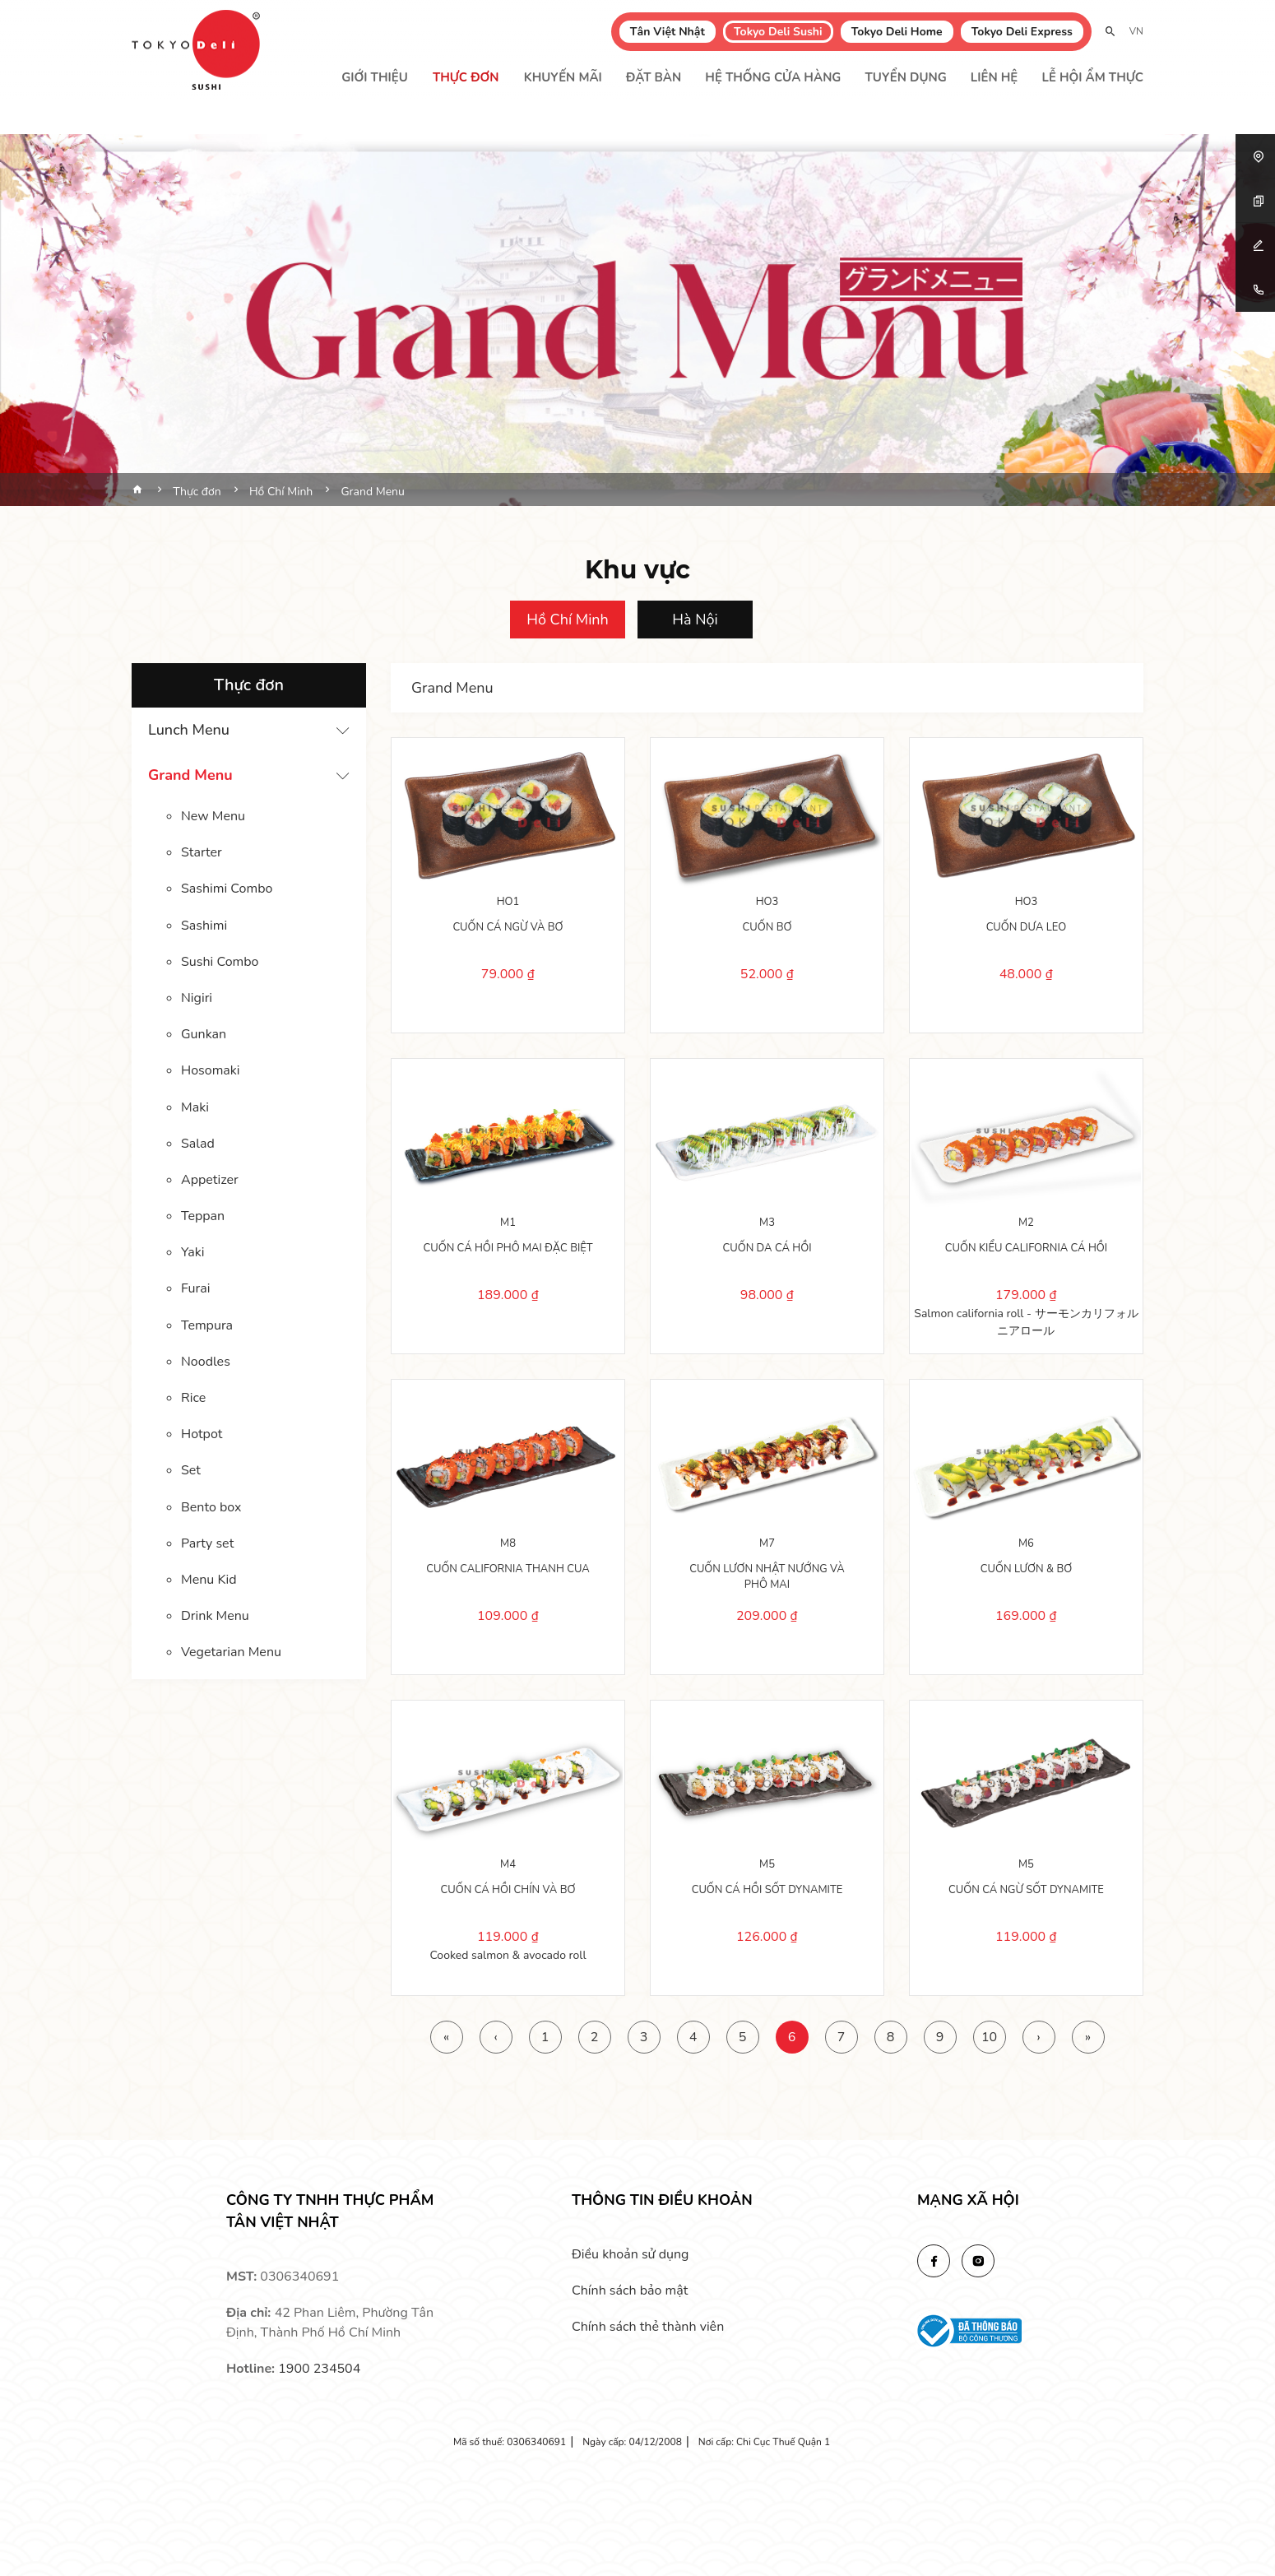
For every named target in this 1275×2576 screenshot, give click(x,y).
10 (989, 2037)
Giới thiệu (374, 77)
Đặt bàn (653, 77)
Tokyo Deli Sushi (778, 31)
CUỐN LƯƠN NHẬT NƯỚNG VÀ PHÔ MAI (767, 1575)
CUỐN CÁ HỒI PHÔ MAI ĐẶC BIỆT (507, 1246)
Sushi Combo (219, 961)
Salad (198, 1142)
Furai (195, 1287)
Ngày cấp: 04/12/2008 (632, 2441)
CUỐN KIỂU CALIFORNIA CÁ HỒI (1026, 1246)
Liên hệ (994, 77)
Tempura (207, 1323)
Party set (207, 1540)
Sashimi (204, 925)
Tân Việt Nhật (667, 31)
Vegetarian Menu (231, 1649)
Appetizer (210, 1178)
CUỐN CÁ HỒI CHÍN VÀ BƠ (508, 1888)
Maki (195, 1106)
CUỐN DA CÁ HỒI (766, 1246)
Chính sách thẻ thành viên (648, 2327)
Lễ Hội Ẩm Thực (1092, 77)
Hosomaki (210, 1070)
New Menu (213, 816)
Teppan (203, 1214)
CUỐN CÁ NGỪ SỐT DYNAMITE (1026, 1888)
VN (1136, 31)
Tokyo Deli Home (897, 31)
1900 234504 (319, 2369)
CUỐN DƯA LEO (1026, 925)
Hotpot (201, 1432)
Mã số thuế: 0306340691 (509, 2441)
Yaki (193, 1251)
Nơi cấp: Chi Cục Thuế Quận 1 (764, 2441)
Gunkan (203, 1033)
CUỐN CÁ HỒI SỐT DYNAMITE (767, 1888)
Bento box (211, 1504)
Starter (201, 852)
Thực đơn (466, 77)
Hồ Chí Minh (567, 619)
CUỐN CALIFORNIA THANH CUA (508, 1567)
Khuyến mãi (563, 77)
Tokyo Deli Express (1022, 31)
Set (191, 1468)
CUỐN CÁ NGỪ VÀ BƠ (507, 925)
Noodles (205, 1359)
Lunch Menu (189, 730)
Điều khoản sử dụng (630, 2254)
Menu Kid (209, 1576)
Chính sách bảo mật (630, 2290)
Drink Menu (215, 1613)
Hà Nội (694, 619)
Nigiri (196, 997)
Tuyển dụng (906, 77)
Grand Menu (190, 775)
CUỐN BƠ (767, 925)
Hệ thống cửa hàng (773, 77)
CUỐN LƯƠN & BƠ (1026, 1567)
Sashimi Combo (226, 889)
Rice (193, 1395)
